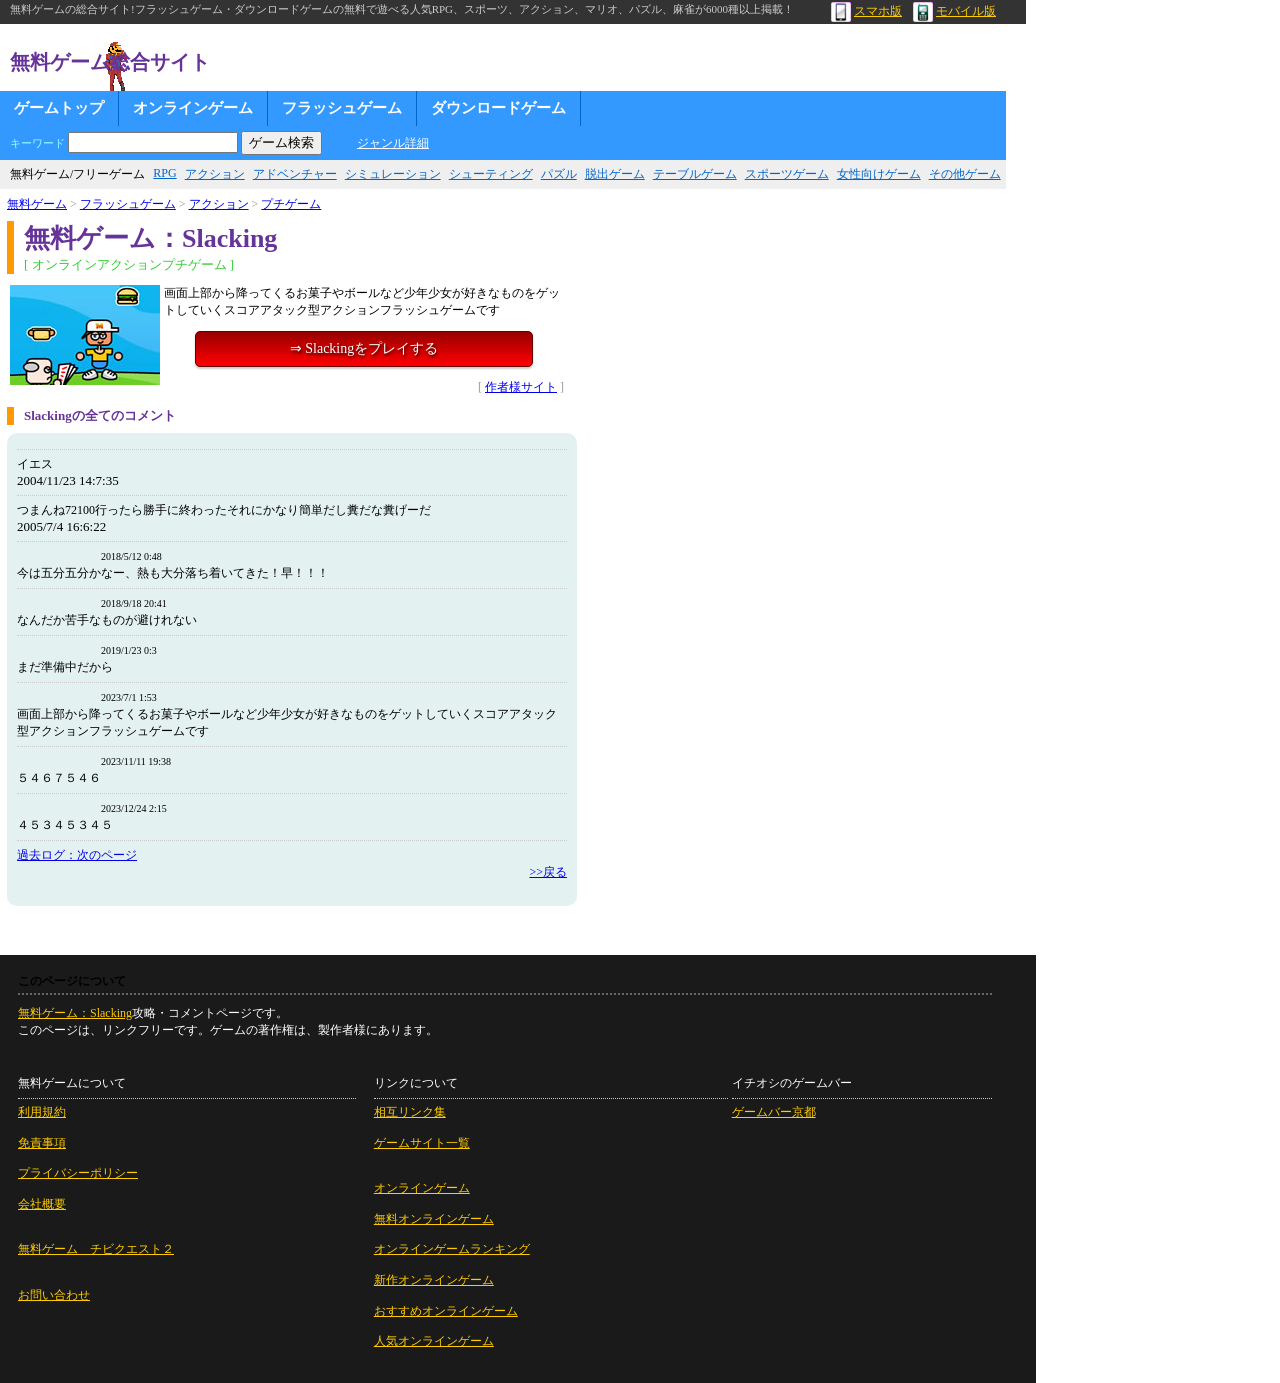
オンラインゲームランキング (452, 1249)
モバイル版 (954, 11)
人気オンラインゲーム (434, 1341)
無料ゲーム (37, 204)
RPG (164, 173)
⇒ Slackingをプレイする (364, 348)
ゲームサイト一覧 (422, 1143)
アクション (215, 174)
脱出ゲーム (615, 174)
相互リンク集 (410, 1112)
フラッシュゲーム (342, 108)
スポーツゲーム (787, 174)
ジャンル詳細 (393, 143)
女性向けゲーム (879, 174)
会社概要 (42, 1204)
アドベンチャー (295, 174)
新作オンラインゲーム (434, 1280)
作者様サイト (521, 387)
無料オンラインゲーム (434, 1219)
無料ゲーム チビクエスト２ (96, 1249)
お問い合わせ (54, 1295)
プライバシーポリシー (78, 1173)
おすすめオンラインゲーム (446, 1311)
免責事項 (42, 1143)
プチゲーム (291, 204)
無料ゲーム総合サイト (110, 62)
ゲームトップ (59, 108)
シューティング (491, 174)
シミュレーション (393, 174)
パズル (559, 174)
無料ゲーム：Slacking (75, 1013)
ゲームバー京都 (774, 1112)
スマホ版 (866, 11)
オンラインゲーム (193, 108)
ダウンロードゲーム (498, 108)
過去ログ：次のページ (77, 855)
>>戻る (548, 872)
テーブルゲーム (695, 174)
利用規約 (42, 1112)
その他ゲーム (965, 174)
